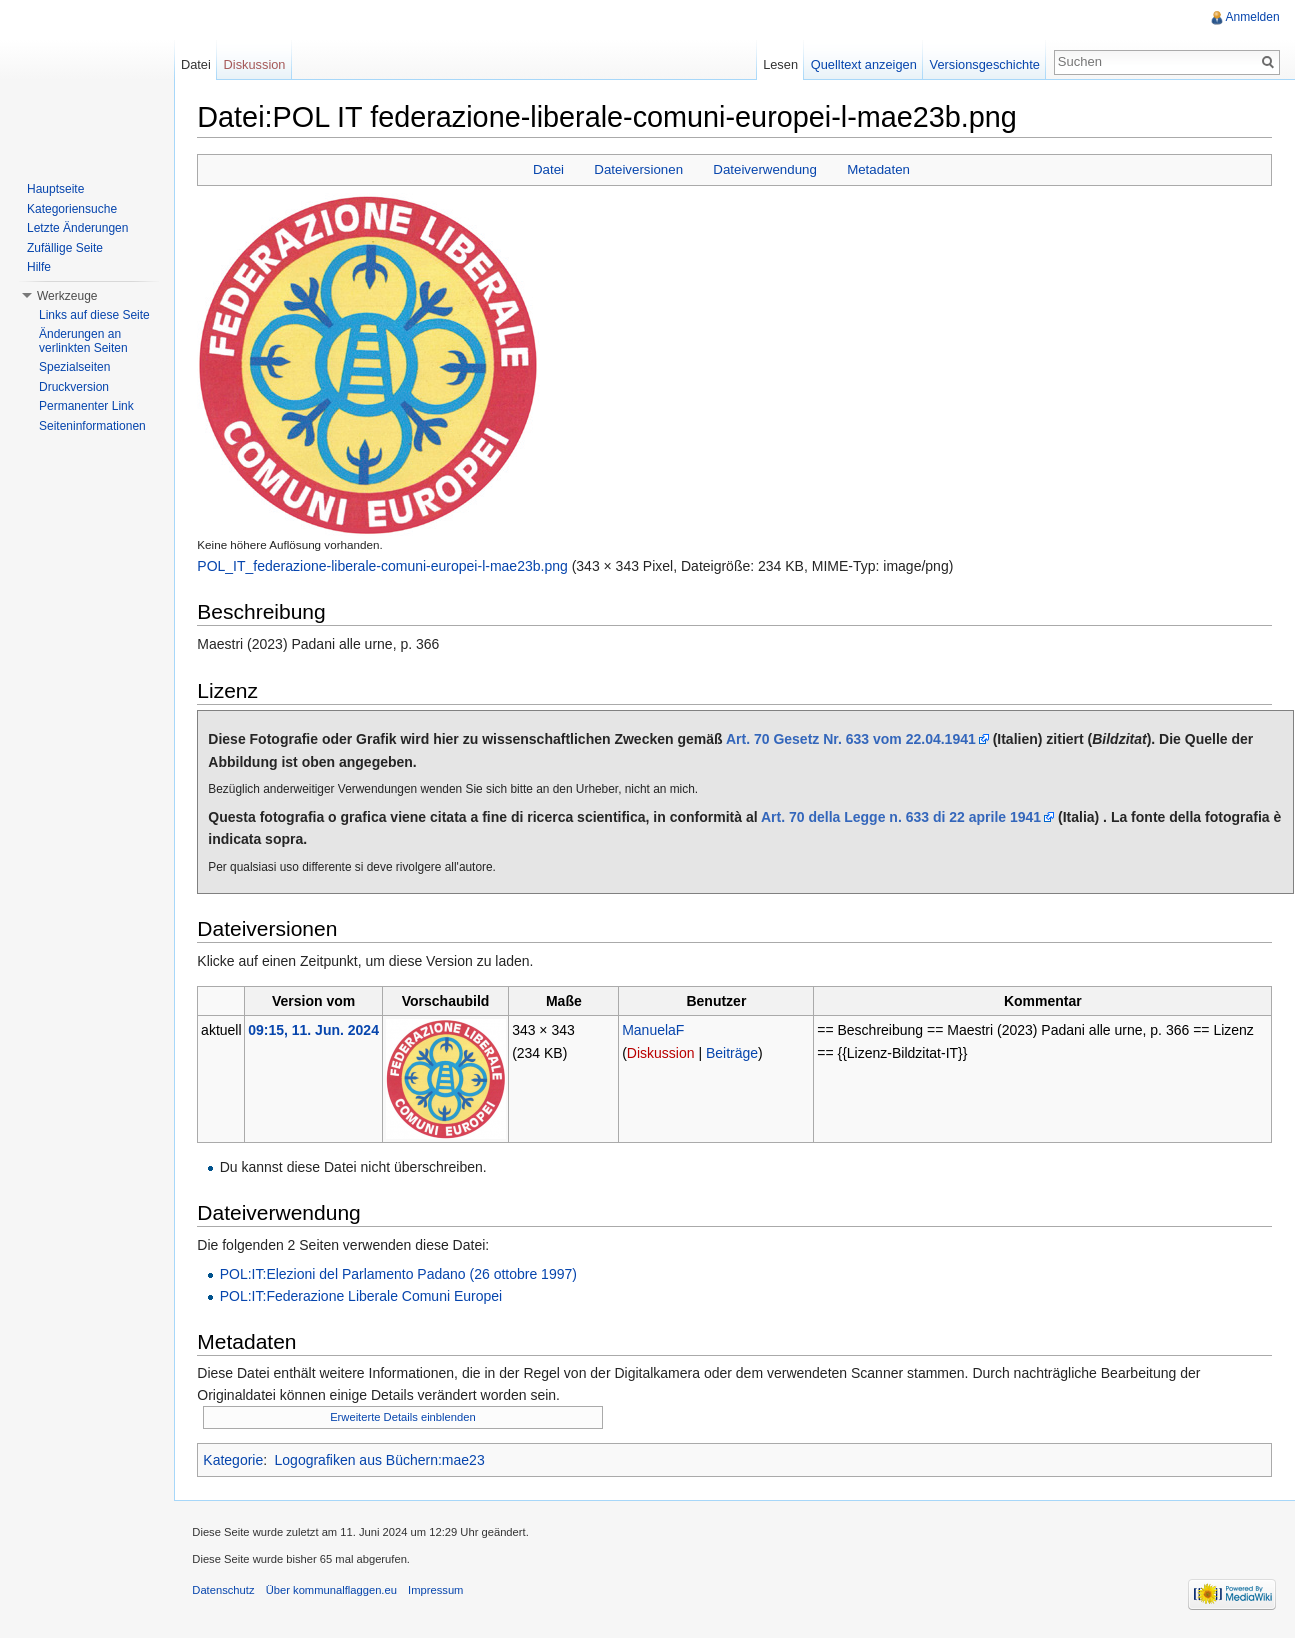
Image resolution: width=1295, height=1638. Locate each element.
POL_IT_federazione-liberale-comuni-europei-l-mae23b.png (386, 566)
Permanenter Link (86, 406)
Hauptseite (55, 189)
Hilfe (39, 267)
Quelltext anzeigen (863, 64)
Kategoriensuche (72, 209)
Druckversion (74, 387)
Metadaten (879, 170)
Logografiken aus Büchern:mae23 (383, 1460)
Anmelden (1252, 17)
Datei (549, 170)
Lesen (779, 64)
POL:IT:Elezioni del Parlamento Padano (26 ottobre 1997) (401, 1274)
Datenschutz (227, 1593)
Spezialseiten (74, 367)
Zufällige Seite (65, 248)
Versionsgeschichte (983, 64)
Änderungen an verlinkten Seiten (83, 341)
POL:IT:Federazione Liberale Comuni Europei (364, 1297)
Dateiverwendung (767, 170)
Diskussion (664, 1053)
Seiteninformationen (92, 426)
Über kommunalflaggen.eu (334, 1593)
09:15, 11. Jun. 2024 (317, 1031)
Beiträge (735, 1053)
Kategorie (237, 1460)
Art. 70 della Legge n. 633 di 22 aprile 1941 (905, 818)
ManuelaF (656, 1031)
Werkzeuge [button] (67, 296)
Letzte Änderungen (77, 228)
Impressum (439, 1593)
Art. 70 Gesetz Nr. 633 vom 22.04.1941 (855, 740)
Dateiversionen (640, 170)
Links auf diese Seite (94, 315)
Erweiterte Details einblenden (407, 1417)
